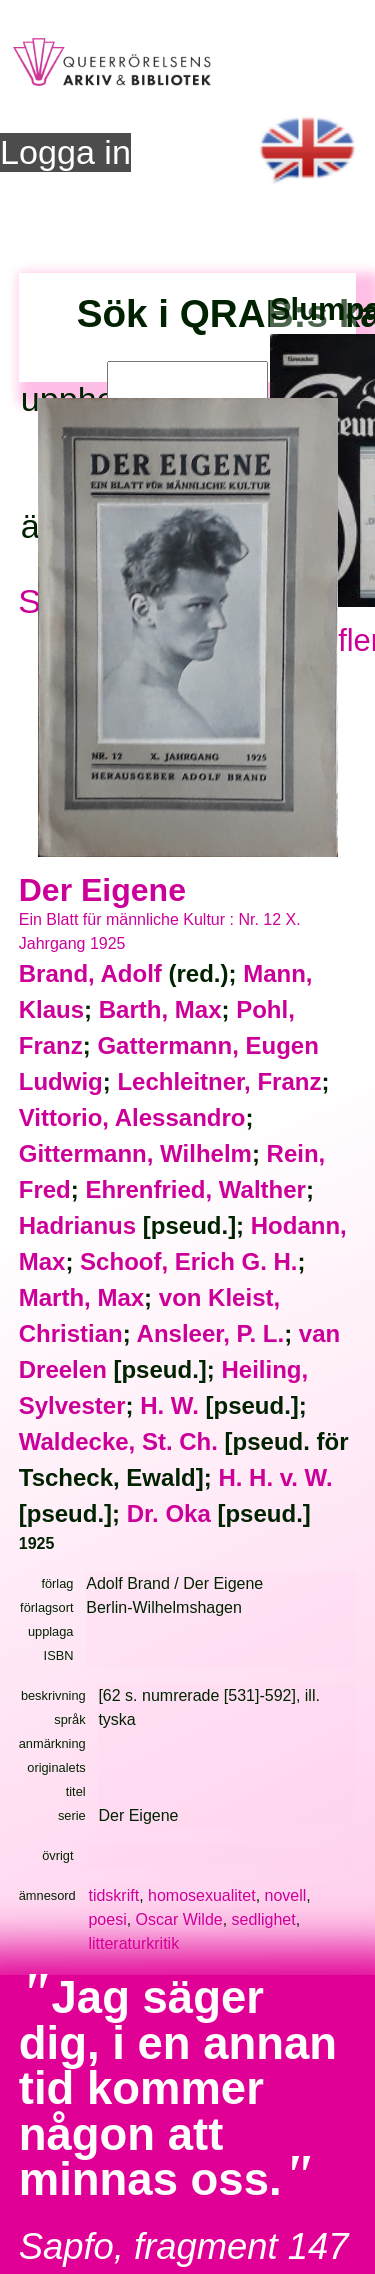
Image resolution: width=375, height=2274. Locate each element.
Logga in (65, 152)
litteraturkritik (133, 1943)
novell (286, 1895)
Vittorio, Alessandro (132, 1117)
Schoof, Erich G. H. (188, 1261)
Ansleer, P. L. (211, 1333)
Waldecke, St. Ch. (118, 1441)
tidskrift (113, 1895)
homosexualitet (202, 1895)
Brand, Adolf (90, 973)
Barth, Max (160, 1009)
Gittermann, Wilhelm (135, 1153)
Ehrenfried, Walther (195, 1189)
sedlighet (264, 1919)
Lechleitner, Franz (219, 1081)
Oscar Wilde (179, 1919)
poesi (107, 1919)
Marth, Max (81, 1297)
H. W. (169, 1405)
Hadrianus (77, 1225)
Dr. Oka (169, 1513)
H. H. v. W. (275, 1477)
